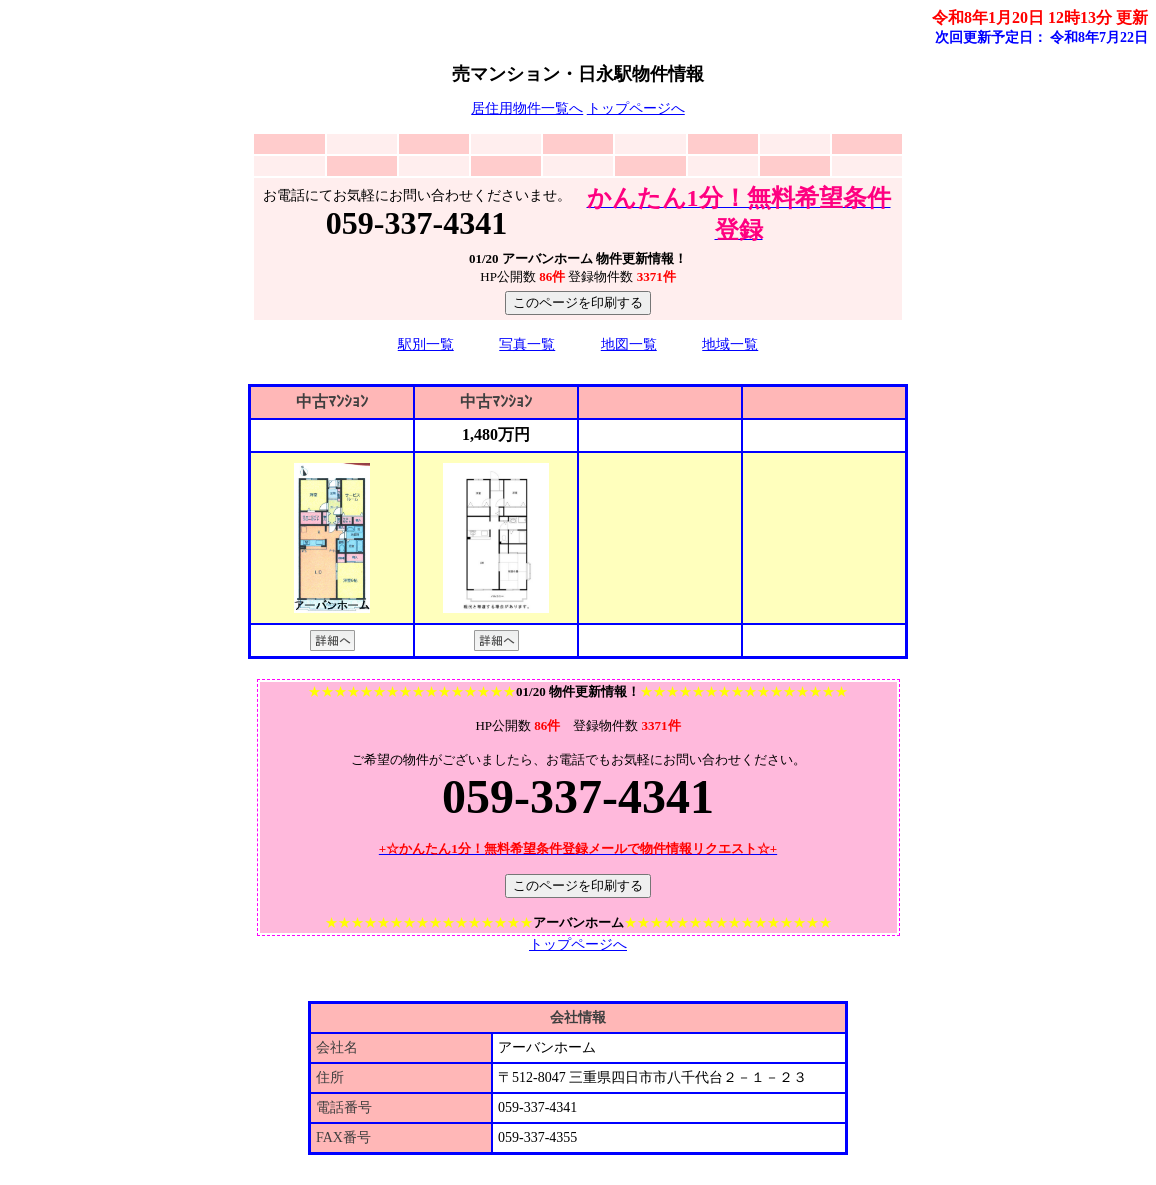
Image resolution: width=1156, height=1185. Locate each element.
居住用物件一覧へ (527, 108)
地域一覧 (730, 344)
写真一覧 (527, 344)
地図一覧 (629, 344)
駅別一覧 (426, 344)
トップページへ (636, 108)
